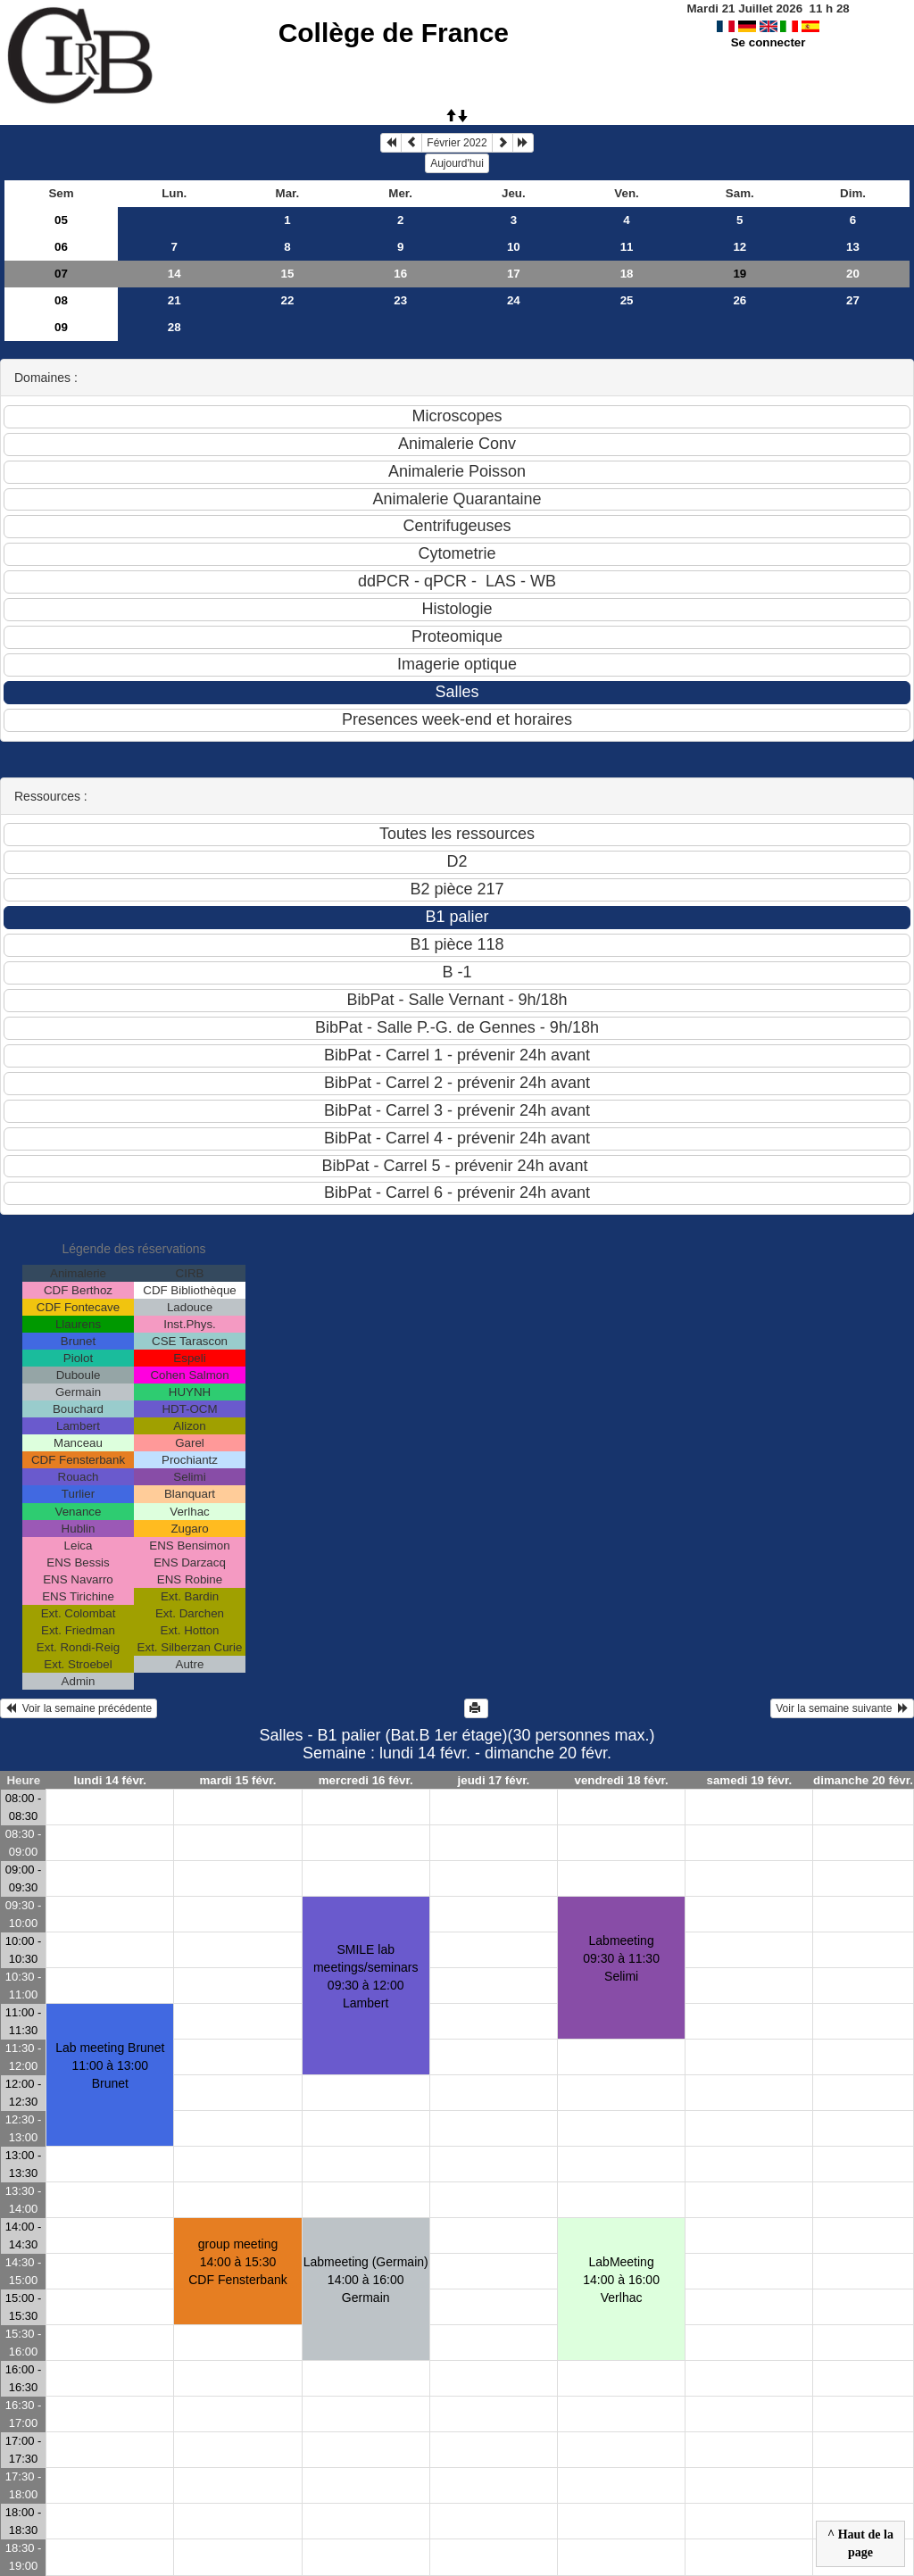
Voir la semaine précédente (78, 1708)
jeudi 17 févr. (494, 1780)
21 (174, 300)
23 (400, 300)
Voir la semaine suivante (842, 1708)
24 (513, 300)
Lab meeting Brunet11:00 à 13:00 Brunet (109, 2065)
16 (400, 273)
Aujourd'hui (457, 163)
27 (853, 300)
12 (739, 246)
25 (627, 300)
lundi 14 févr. (110, 1780)
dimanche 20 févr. (863, 1780)
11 (627, 246)
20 (853, 273)
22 (288, 300)
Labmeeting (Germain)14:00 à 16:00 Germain (365, 2280)
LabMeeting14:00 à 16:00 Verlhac (621, 2280)
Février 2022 (456, 143)
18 (627, 273)
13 (853, 246)
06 (61, 246)
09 (61, 327)
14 (174, 273)
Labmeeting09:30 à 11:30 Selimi (621, 1958)
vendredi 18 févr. (622, 1780)
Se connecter (768, 42)
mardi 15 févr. (237, 1780)
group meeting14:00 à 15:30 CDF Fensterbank (237, 2262)
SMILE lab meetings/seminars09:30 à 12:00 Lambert (366, 1976)
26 (739, 300)
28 (174, 327)
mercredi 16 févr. (366, 1780)
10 (513, 246)
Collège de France (393, 32)
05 (61, 220)
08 (61, 300)
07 (61, 273)
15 (288, 273)
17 (513, 273)
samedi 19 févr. (750, 1780)
